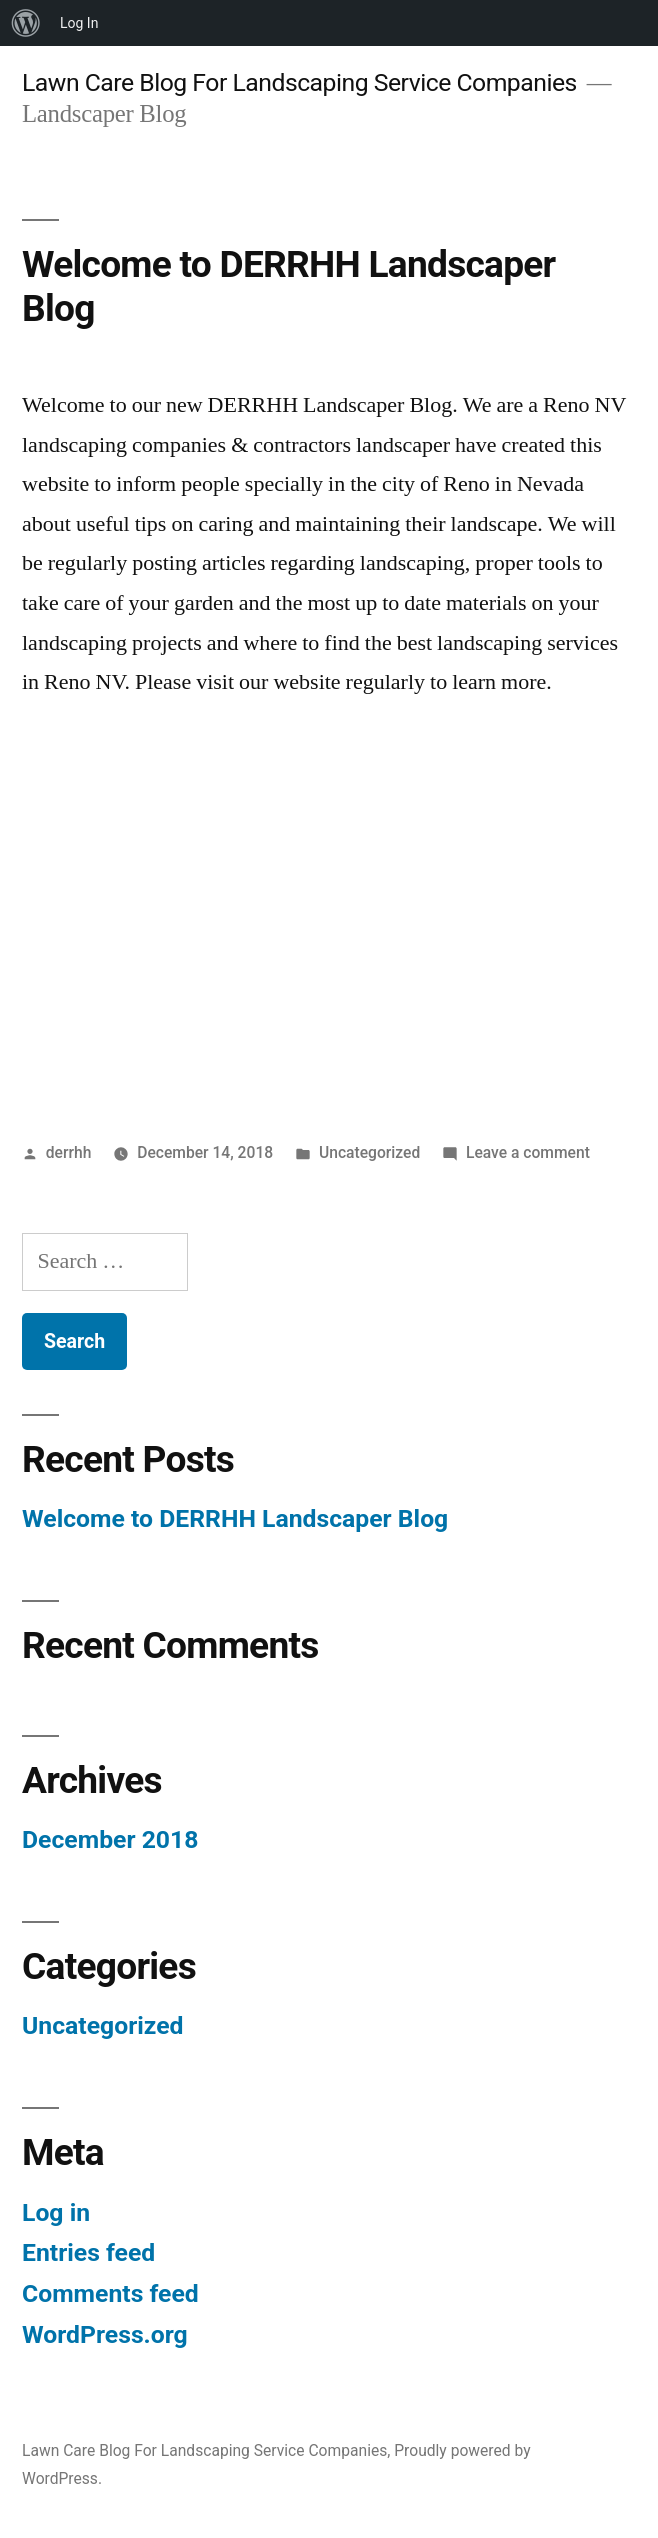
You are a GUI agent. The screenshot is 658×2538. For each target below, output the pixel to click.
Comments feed (110, 2293)
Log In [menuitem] (79, 23)
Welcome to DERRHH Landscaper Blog (235, 1518)
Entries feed (88, 2252)
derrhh (69, 1152)
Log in (56, 2212)
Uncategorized (369, 1152)
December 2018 (110, 1839)
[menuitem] (26, 23)
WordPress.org (105, 2334)
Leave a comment (528, 1152)
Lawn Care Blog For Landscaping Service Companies (299, 82)
